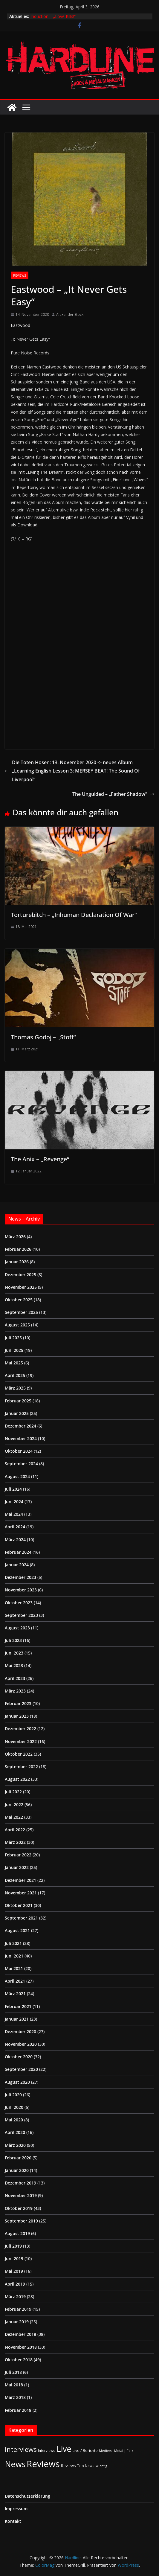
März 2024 (15, 1539)
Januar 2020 (17, 2170)
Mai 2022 (14, 1817)
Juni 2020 (14, 2107)
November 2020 (21, 2044)
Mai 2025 (14, 1363)
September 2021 (21, 1918)
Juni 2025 (14, 1350)
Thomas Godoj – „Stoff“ (43, 1037)
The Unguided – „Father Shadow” (113, 794)
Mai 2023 (14, 1665)
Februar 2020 (18, 2158)
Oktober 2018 (19, 2359)
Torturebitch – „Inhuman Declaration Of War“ (74, 915)
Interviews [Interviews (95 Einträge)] (21, 2449)
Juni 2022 (14, 1804)
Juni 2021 (14, 1956)
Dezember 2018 (20, 2334)
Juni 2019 (14, 2258)
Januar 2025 (17, 1413)
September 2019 (21, 2221)
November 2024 (21, 1438)
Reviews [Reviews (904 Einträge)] (43, 2464)
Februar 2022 (18, 1855)
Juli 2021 (13, 1943)
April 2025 (15, 1375)
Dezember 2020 (20, 2031)
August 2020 (17, 2082)
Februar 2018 (18, 2410)
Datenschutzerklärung (27, 2496)
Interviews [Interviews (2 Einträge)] (46, 2450)
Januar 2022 (17, 1867)
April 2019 (15, 2284)
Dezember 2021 (20, 1880)
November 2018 (21, 2347)
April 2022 (15, 1829)
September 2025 (21, 1312)
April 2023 (15, 1678)
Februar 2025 (18, 1401)
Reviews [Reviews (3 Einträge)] (68, 2465)
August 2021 (17, 1930)
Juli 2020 (13, 2094)
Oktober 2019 (19, 2208)
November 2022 (21, 1741)
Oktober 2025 (19, 1300)
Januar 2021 (17, 2019)
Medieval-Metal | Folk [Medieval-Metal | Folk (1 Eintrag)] (116, 2451)
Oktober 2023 (19, 1602)
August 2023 (17, 1628)
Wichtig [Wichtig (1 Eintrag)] (101, 2466)
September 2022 (21, 1766)
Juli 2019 (13, 2246)
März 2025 (15, 1388)
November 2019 (21, 2195)
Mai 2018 (14, 2385)
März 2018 (15, 2397)
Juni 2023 (14, 1653)
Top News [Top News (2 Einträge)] (85, 2465)
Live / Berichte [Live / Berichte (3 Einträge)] (85, 2450)
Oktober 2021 (19, 1905)
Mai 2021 (14, 1968)
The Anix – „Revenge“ (40, 1159)
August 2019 (17, 2233)
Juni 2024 (14, 1501)
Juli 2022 (13, 1791)
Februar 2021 (18, 2006)
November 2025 (21, 1287)
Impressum (16, 2508)
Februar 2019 (18, 2309)
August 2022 (17, 1779)
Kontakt (13, 2521)
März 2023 (15, 1691)
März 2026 (15, 1236)
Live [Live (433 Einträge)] (63, 2448)
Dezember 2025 (20, 1274)
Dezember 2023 (20, 1577)
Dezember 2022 (20, 1728)
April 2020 (15, 2132)
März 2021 (15, 1993)
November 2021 (21, 1893)
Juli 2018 (13, 2372)
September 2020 (21, 2069)
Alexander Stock (69, 314)
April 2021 (15, 1981)
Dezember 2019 (20, 2183)
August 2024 (17, 1476)
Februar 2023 (18, 1703)
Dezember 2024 (20, 1426)
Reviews (19, 275)
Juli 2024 (13, 1489)
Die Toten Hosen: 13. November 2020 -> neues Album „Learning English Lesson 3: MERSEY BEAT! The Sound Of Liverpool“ (72, 771)
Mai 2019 (14, 2271)
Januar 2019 (17, 2321)
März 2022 (15, 1842)
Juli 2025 (13, 1337)
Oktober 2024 (19, 1451)
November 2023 (21, 1590)
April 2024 (15, 1527)
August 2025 (17, 1325)
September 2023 (21, 1615)
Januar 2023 (17, 1716)
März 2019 (15, 2296)
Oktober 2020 (19, 2056)
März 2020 (15, 2145)
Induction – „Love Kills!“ (53, 16)
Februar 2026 (18, 1249)
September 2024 (21, 1463)
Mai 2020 (14, 2120)
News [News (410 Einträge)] (15, 2464)
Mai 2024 (14, 1514)
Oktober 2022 (19, 1754)
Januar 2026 (17, 1262)
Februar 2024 (18, 1552)
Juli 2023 (13, 1640)
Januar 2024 (17, 1564)
